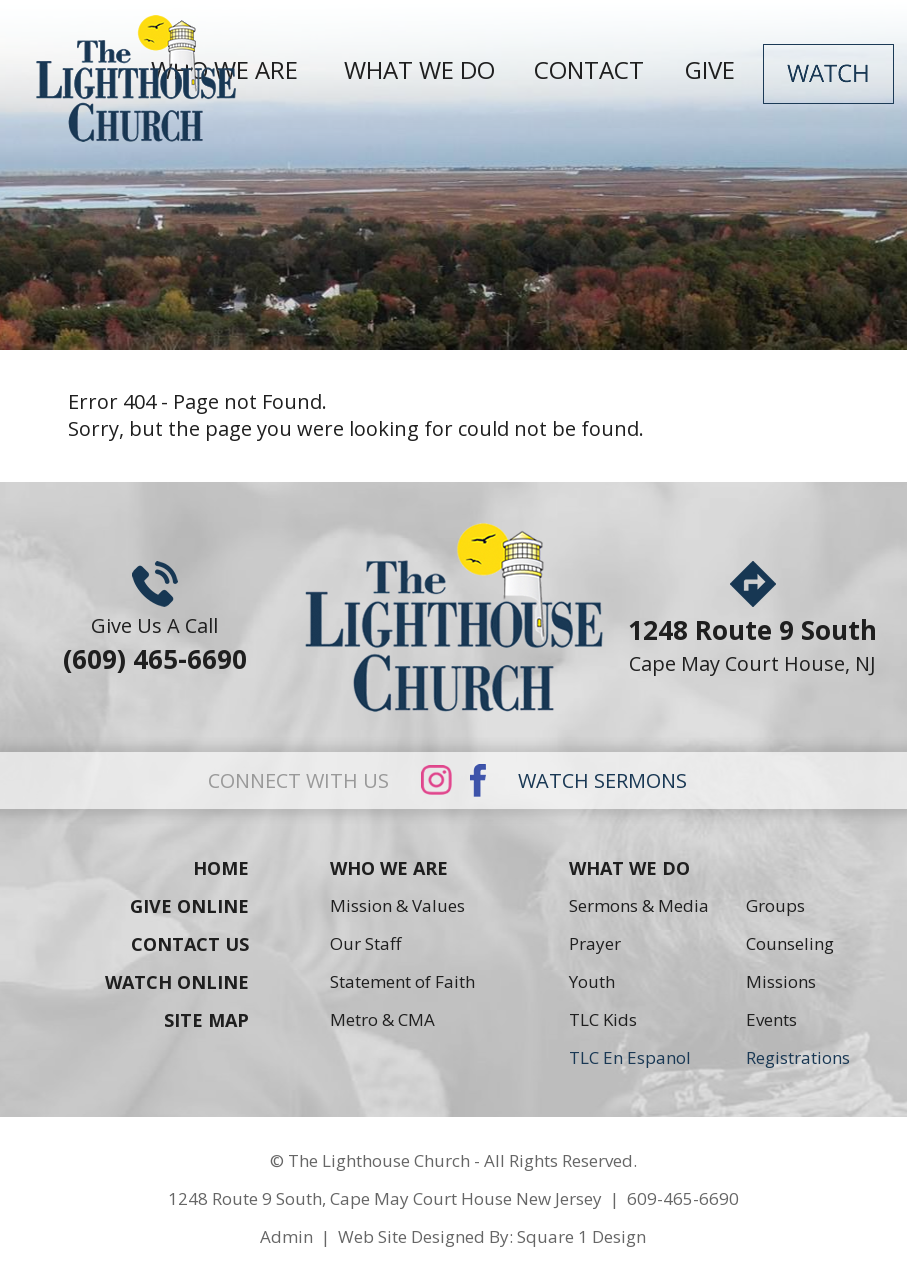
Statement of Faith (402, 981)
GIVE (716, 69)
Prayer (595, 943)
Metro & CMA (382, 1019)
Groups (775, 905)
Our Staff (365, 943)
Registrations (798, 1057)
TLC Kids (603, 1019)
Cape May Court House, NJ (752, 663)
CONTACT (595, 69)
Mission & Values (397, 905)
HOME (221, 868)
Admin (286, 1236)
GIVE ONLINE (189, 906)
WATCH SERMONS (602, 780)
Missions (781, 981)
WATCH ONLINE (177, 982)
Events (771, 1019)
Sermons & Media (639, 905)
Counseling (790, 943)
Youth (592, 981)
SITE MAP (206, 1020)
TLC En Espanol (630, 1057)
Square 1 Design (581, 1236)
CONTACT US (190, 944)
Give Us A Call (154, 625)
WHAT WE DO (419, 69)
